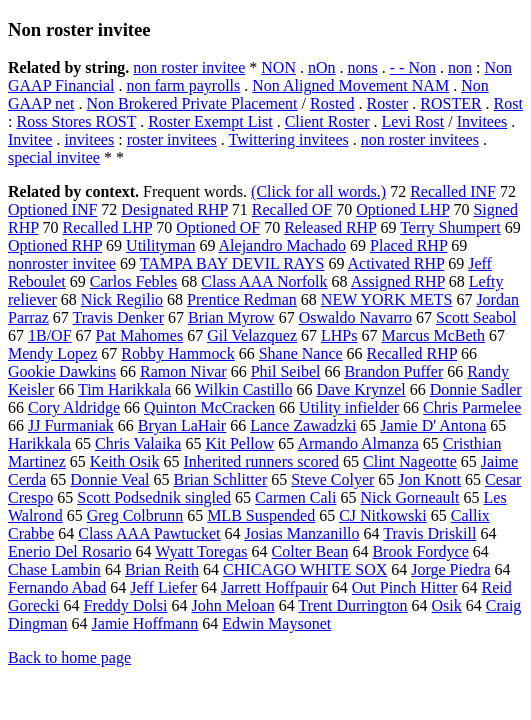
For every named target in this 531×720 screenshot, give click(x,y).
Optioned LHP (402, 209)
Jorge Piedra (450, 569)
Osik (447, 605)
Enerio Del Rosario (70, 551)
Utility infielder (349, 407)
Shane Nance (301, 353)
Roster (387, 103)
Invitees (482, 121)
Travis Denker (118, 317)
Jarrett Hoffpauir (274, 587)
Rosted (332, 103)
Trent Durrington (352, 605)
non (460, 67)
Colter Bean (310, 551)
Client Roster (327, 121)
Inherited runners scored (262, 461)
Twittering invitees (289, 139)
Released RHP (330, 227)
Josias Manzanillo (301, 533)
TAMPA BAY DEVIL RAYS (232, 263)
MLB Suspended (261, 515)
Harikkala (39, 443)
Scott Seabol (476, 317)
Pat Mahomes (140, 335)
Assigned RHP (398, 281)
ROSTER (450, 103)
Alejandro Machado (283, 245)
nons (363, 67)
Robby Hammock (177, 353)
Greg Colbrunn (135, 515)
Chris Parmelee (472, 407)
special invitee (54, 157)
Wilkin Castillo (244, 389)
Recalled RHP (412, 353)
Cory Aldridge (74, 407)
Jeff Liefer (163, 587)
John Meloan (233, 605)
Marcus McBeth (433, 335)
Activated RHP (396, 263)
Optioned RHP (55, 245)
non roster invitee (189, 67)
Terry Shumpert (450, 227)
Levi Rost (413, 121)
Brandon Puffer (393, 371)
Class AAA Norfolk (264, 281)
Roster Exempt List (210, 121)
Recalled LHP (108, 227)
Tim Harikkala (124, 389)
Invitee (30, 139)
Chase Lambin (54, 569)
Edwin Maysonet (276, 623)
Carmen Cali (295, 497)
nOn (322, 67)
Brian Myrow (231, 317)
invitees (89, 139)
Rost (508, 103)
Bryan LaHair (182, 425)
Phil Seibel (286, 371)
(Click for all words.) (318, 191)
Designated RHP (174, 209)
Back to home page (69, 657)
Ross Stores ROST (76, 121)
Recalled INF (453, 191)
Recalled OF (292, 209)
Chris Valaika (138, 443)
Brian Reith (162, 569)
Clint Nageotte (410, 461)
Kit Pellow (239, 443)
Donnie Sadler (476, 389)
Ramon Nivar (183, 371)
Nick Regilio (122, 299)
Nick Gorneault (409, 497)
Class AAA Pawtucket (149, 533)
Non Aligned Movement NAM (350, 85)
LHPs (339, 335)
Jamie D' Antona (433, 425)
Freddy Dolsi (126, 605)
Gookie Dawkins (62, 371)
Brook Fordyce (420, 551)
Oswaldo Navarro (355, 317)
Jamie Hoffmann (145, 623)
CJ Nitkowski (383, 515)
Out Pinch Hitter (405, 587)
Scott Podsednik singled (154, 497)
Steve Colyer (332, 479)
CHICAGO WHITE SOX (305, 569)
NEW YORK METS (387, 299)
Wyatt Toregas (201, 551)
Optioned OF (218, 227)
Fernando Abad (57, 587)
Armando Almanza (357, 443)
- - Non (413, 67)
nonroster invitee (62, 263)
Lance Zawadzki (303, 425)
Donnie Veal (109, 479)
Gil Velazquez (252, 335)
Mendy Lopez (52, 353)
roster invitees (172, 139)
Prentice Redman (242, 299)
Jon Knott (429, 479)
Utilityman (160, 245)
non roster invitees (420, 139)
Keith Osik (125, 461)
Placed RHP (408, 245)
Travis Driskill (429, 533)
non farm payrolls (184, 85)
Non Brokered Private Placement (192, 103)
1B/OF (50, 335)
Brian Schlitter (220, 479)
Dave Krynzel (360, 389)
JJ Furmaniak (71, 425)
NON (278, 67)
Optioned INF (52, 209)
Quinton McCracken (209, 407)
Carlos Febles (134, 281)
